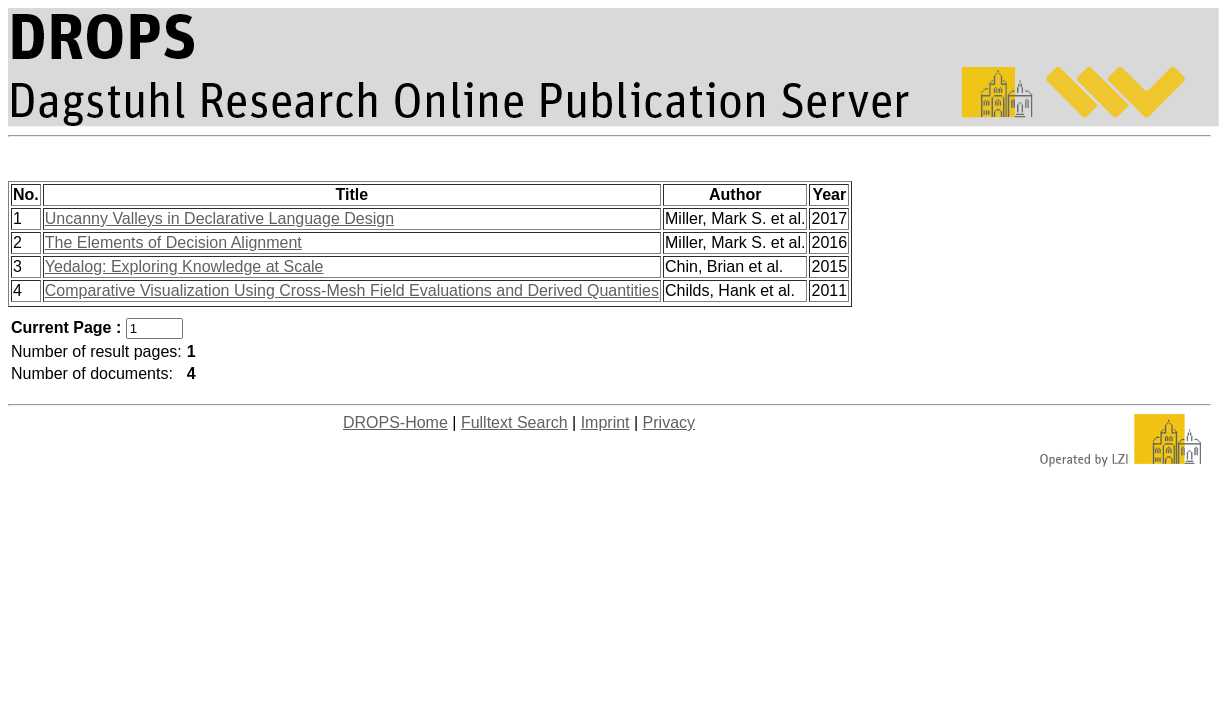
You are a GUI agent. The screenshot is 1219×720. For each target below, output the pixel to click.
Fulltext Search (514, 422)
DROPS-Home (395, 422)
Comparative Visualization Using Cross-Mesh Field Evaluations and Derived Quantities (352, 290)
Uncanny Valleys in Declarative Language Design (219, 218)
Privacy (669, 422)
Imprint (605, 422)
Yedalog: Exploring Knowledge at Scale (184, 266)
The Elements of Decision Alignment (173, 242)
